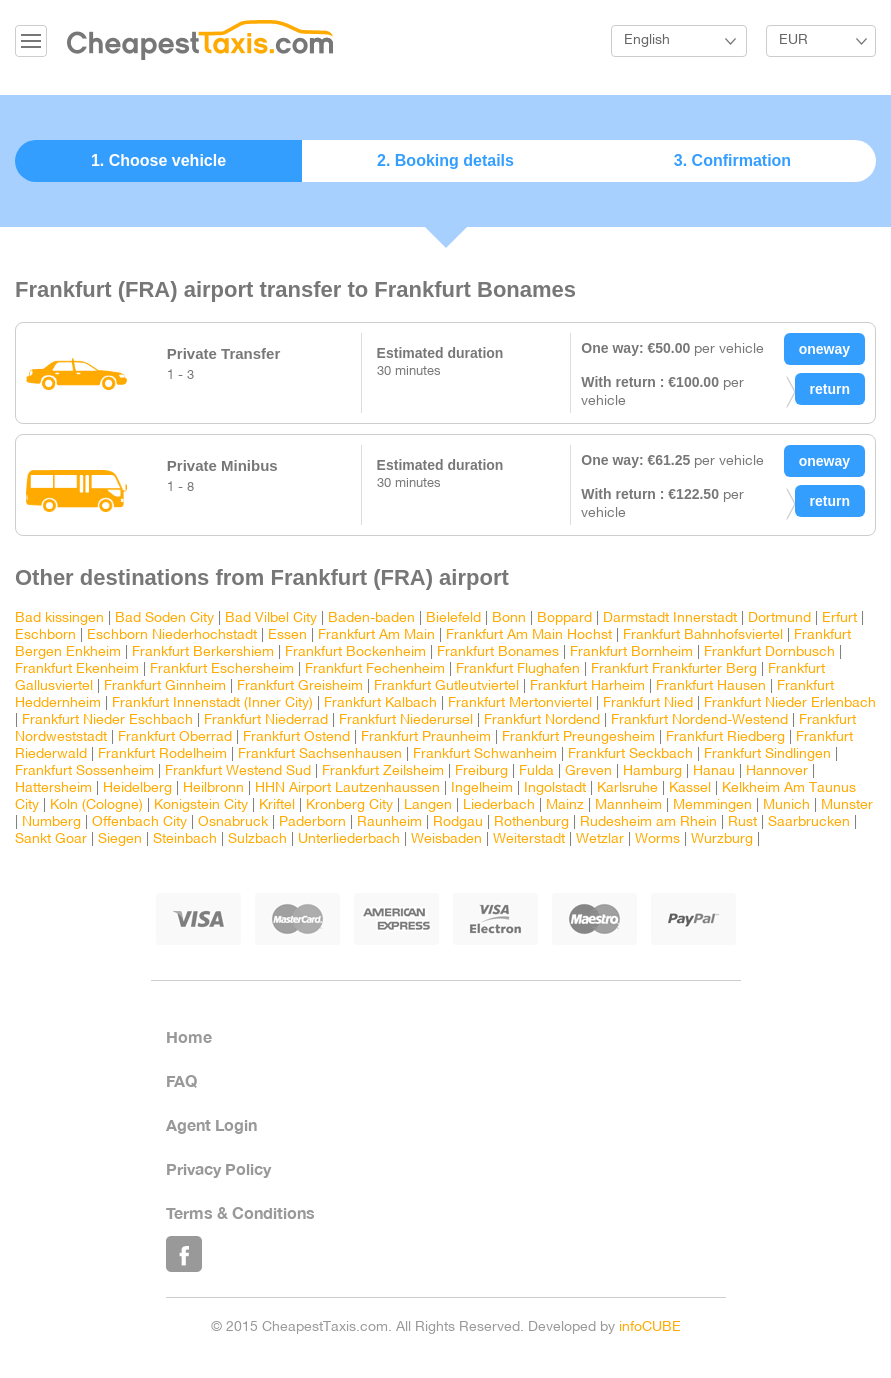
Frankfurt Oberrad (175, 737)
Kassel (690, 788)
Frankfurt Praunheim (426, 737)
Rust (742, 822)
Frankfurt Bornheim (631, 652)
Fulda (536, 771)
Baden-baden (371, 618)
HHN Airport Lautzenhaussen (347, 788)
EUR (793, 40)
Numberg (51, 822)
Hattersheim (53, 788)
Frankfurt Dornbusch (769, 652)
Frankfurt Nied (648, 703)
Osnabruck (233, 822)
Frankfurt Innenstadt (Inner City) (212, 703)
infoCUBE (650, 1327)
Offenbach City (139, 822)
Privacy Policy (218, 1168)
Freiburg (481, 771)
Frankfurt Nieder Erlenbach (790, 703)
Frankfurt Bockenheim (355, 652)
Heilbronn (213, 788)
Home (189, 1036)
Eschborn (45, 635)
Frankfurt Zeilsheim (383, 771)
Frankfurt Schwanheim (485, 754)
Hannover (777, 771)
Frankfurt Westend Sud (238, 771)
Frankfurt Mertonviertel (520, 703)
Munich (786, 805)
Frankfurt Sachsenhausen (320, 754)
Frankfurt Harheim (587, 686)
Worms (657, 839)
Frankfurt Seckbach (630, 754)
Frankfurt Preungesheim (578, 737)
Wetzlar (600, 839)
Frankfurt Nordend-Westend (699, 720)
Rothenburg (531, 822)
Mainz (565, 805)
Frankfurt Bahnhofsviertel (703, 635)
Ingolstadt (555, 788)
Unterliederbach (349, 839)
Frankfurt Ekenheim (77, 669)
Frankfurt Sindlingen (767, 754)
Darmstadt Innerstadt (670, 618)
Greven (588, 771)
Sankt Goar (51, 839)
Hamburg (652, 771)
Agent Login (211, 1124)
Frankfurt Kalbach (380, 703)
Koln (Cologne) (96, 805)
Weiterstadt (529, 839)
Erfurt (839, 618)
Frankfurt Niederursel (406, 720)
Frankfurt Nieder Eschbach (107, 720)
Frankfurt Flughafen (518, 669)
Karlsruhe (627, 788)
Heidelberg (137, 788)
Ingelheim (482, 788)
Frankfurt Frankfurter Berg (674, 669)
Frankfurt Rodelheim (162, 754)
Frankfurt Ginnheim (165, 686)
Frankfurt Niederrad (266, 720)
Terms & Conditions (240, 1212)
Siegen (120, 839)
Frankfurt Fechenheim (375, 669)
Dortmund (779, 618)
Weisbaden (446, 839)
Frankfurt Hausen (711, 686)
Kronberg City (349, 805)
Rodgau (458, 822)
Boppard (564, 618)
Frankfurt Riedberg (725, 737)
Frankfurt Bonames (498, 652)
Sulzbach (257, 839)
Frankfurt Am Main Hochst (529, 635)
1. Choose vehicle (158, 160)
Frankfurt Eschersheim (222, 669)
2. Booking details (445, 160)
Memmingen (712, 805)
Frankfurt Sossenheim (84, 771)
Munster (847, 805)
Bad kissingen (59, 618)
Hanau (714, 771)
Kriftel (277, 805)
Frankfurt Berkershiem (203, 652)
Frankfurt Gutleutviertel (446, 686)
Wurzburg (722, 839)
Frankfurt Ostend (296, 737)
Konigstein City (201, 805)
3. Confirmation (732, 160)
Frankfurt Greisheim (300, 686)
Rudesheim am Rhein (648, 822)
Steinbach (185, 839)
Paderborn (312, 822)
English (647, 40)
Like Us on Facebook (184, 1254)
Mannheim (628, 805)
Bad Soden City (164, 618)
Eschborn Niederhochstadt (172, 635)
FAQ (181, 1080)
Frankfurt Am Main (376, 635)
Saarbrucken (809, 822)
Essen (287, 635)
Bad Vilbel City (271, 618)
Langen (428, 805)
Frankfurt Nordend (542, 720)
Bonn (511, 618)
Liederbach (499, 805)
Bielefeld (453, 618)
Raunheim (389, 822)
